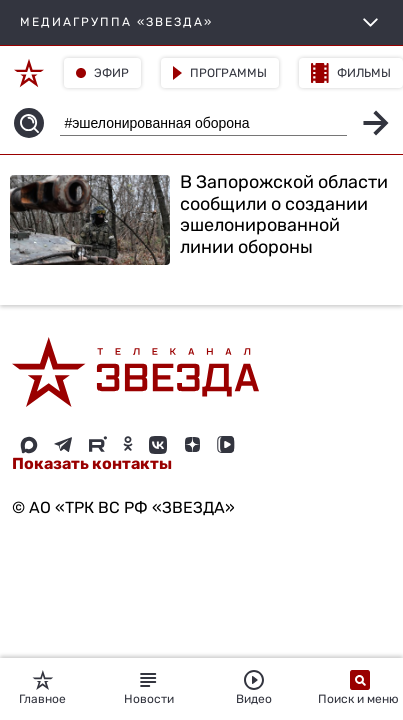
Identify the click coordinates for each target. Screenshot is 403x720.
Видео (254, 688)
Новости (149, 688)
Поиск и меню (360, 688)
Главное (42, 688)
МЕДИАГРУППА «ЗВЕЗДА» (201, 22)
